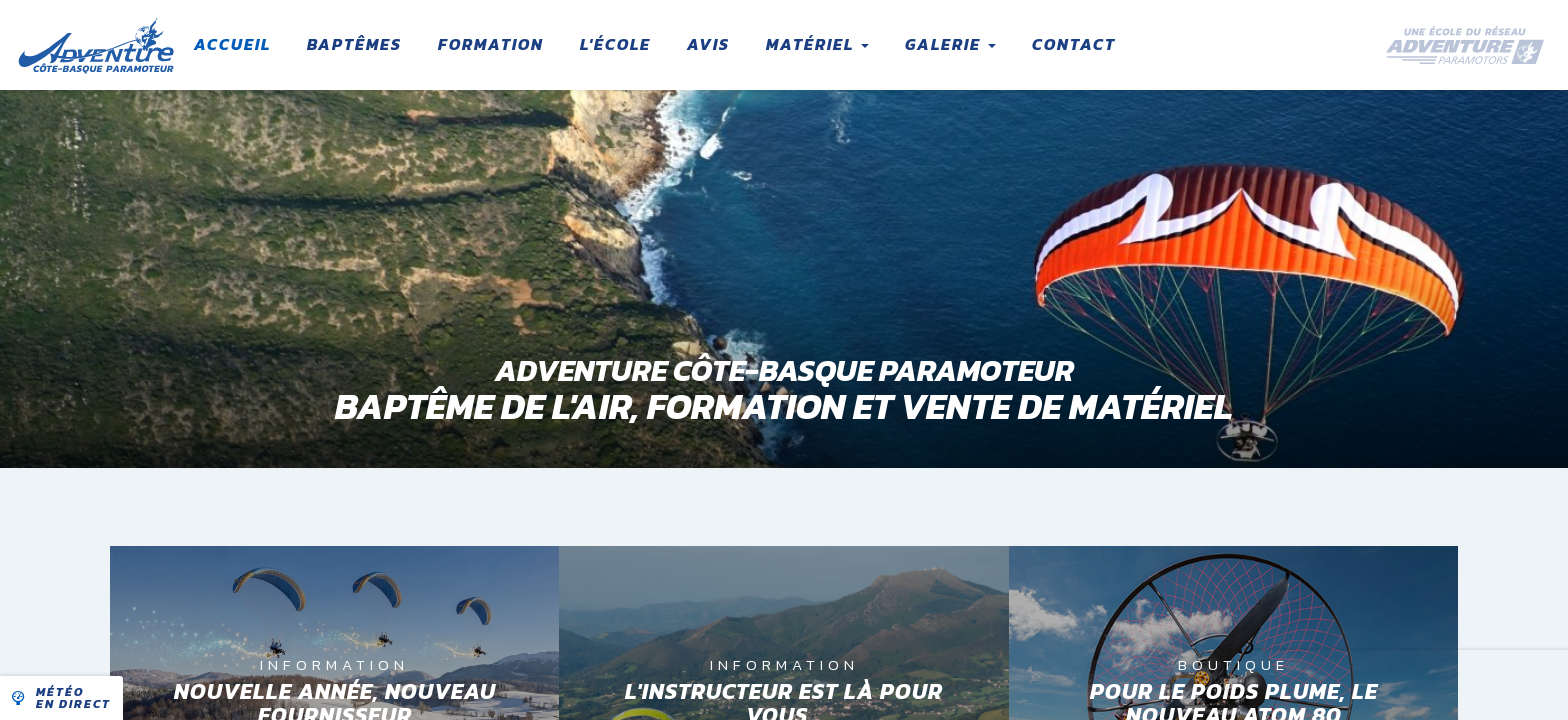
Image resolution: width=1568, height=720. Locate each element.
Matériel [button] (817, 44)
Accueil (232, 44)
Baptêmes (354, 44)
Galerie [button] (950, 44)
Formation (491, 44)
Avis (708, 44)
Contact (1074, 44)
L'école (615, 44)
